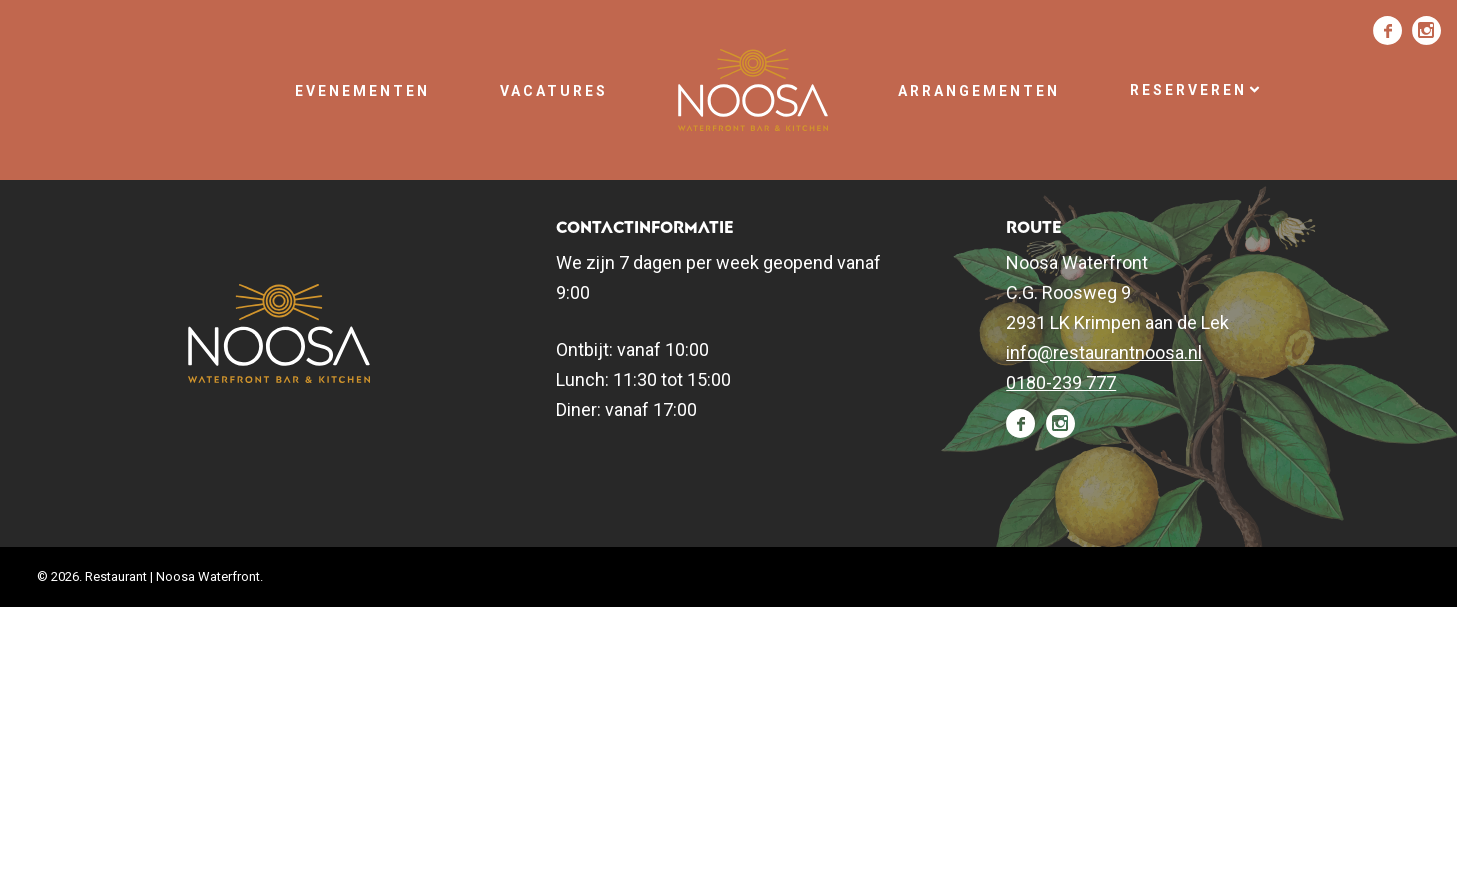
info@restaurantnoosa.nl (1104, 352)
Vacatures (554, 91)
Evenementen (362, 91)
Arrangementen (979, 91)
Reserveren (1196, 90)
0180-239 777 (1061, 382)
